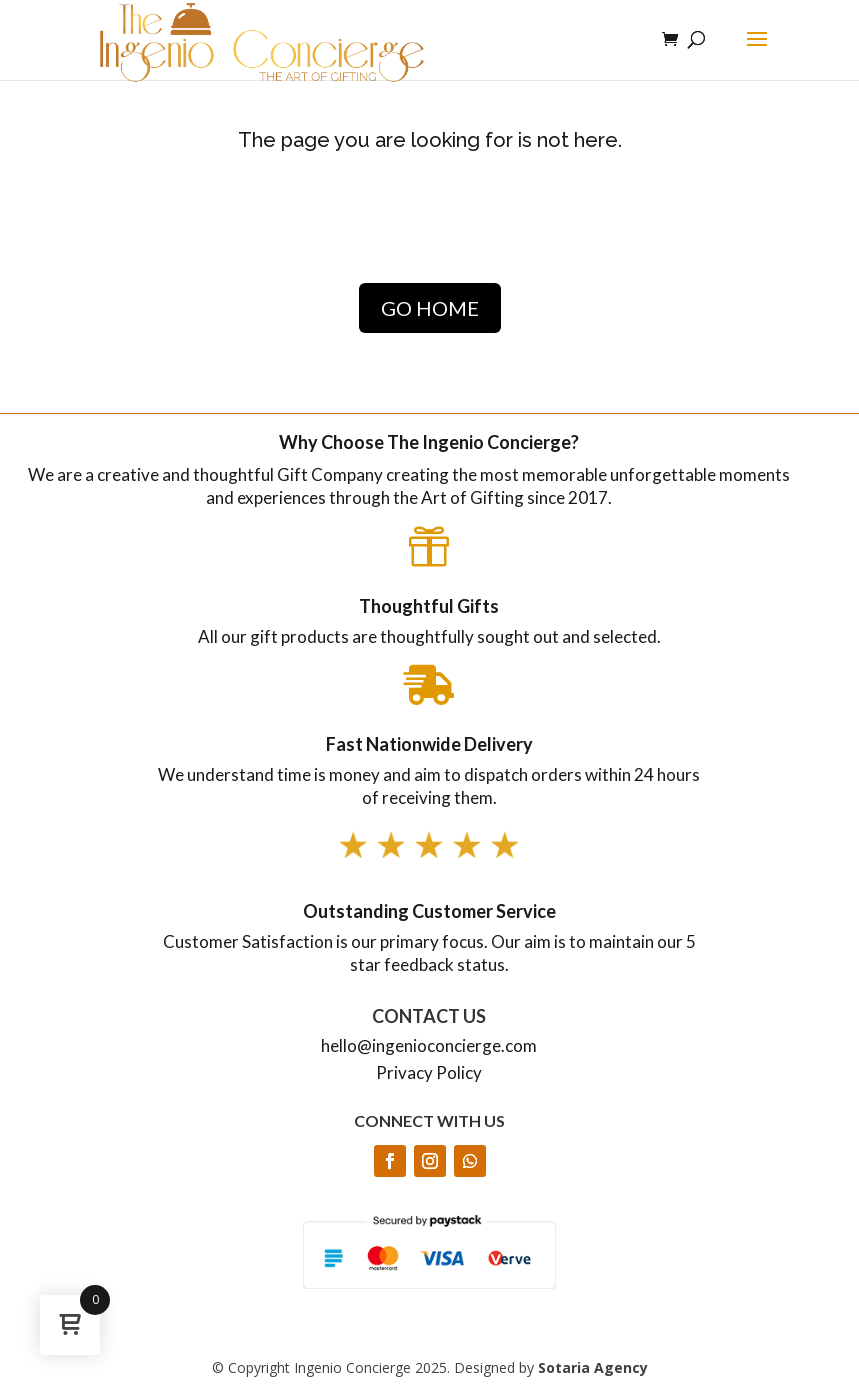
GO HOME (430, 308)
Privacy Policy (429, 1072)
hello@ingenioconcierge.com (429, 1045)
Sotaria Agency (593, 1367)
